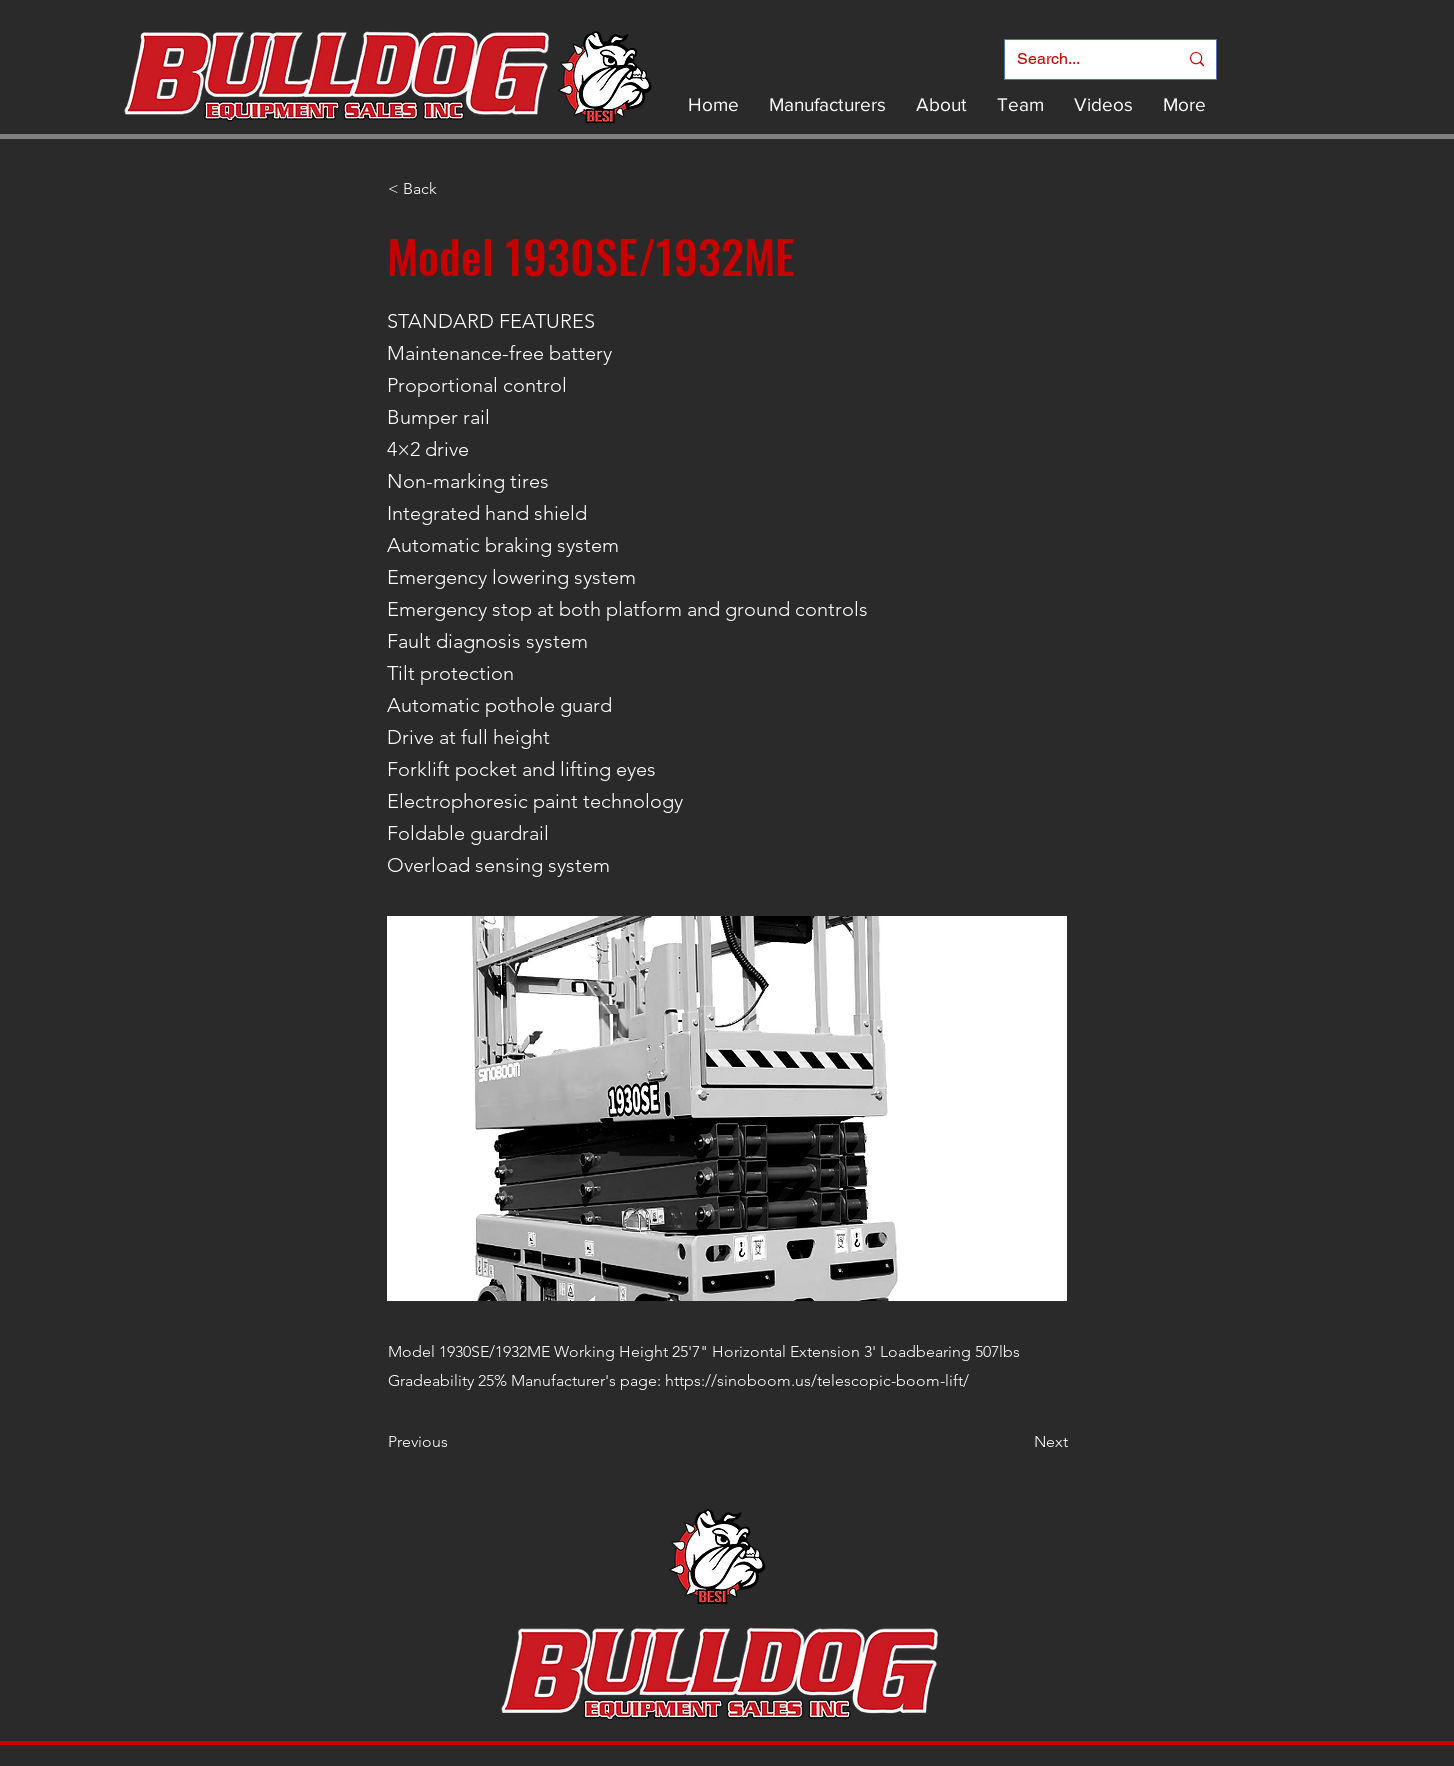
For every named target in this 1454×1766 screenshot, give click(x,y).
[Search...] (1082, 59)
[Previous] (454, 1442)
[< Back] (454, 189)
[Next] (1018, 1442)
